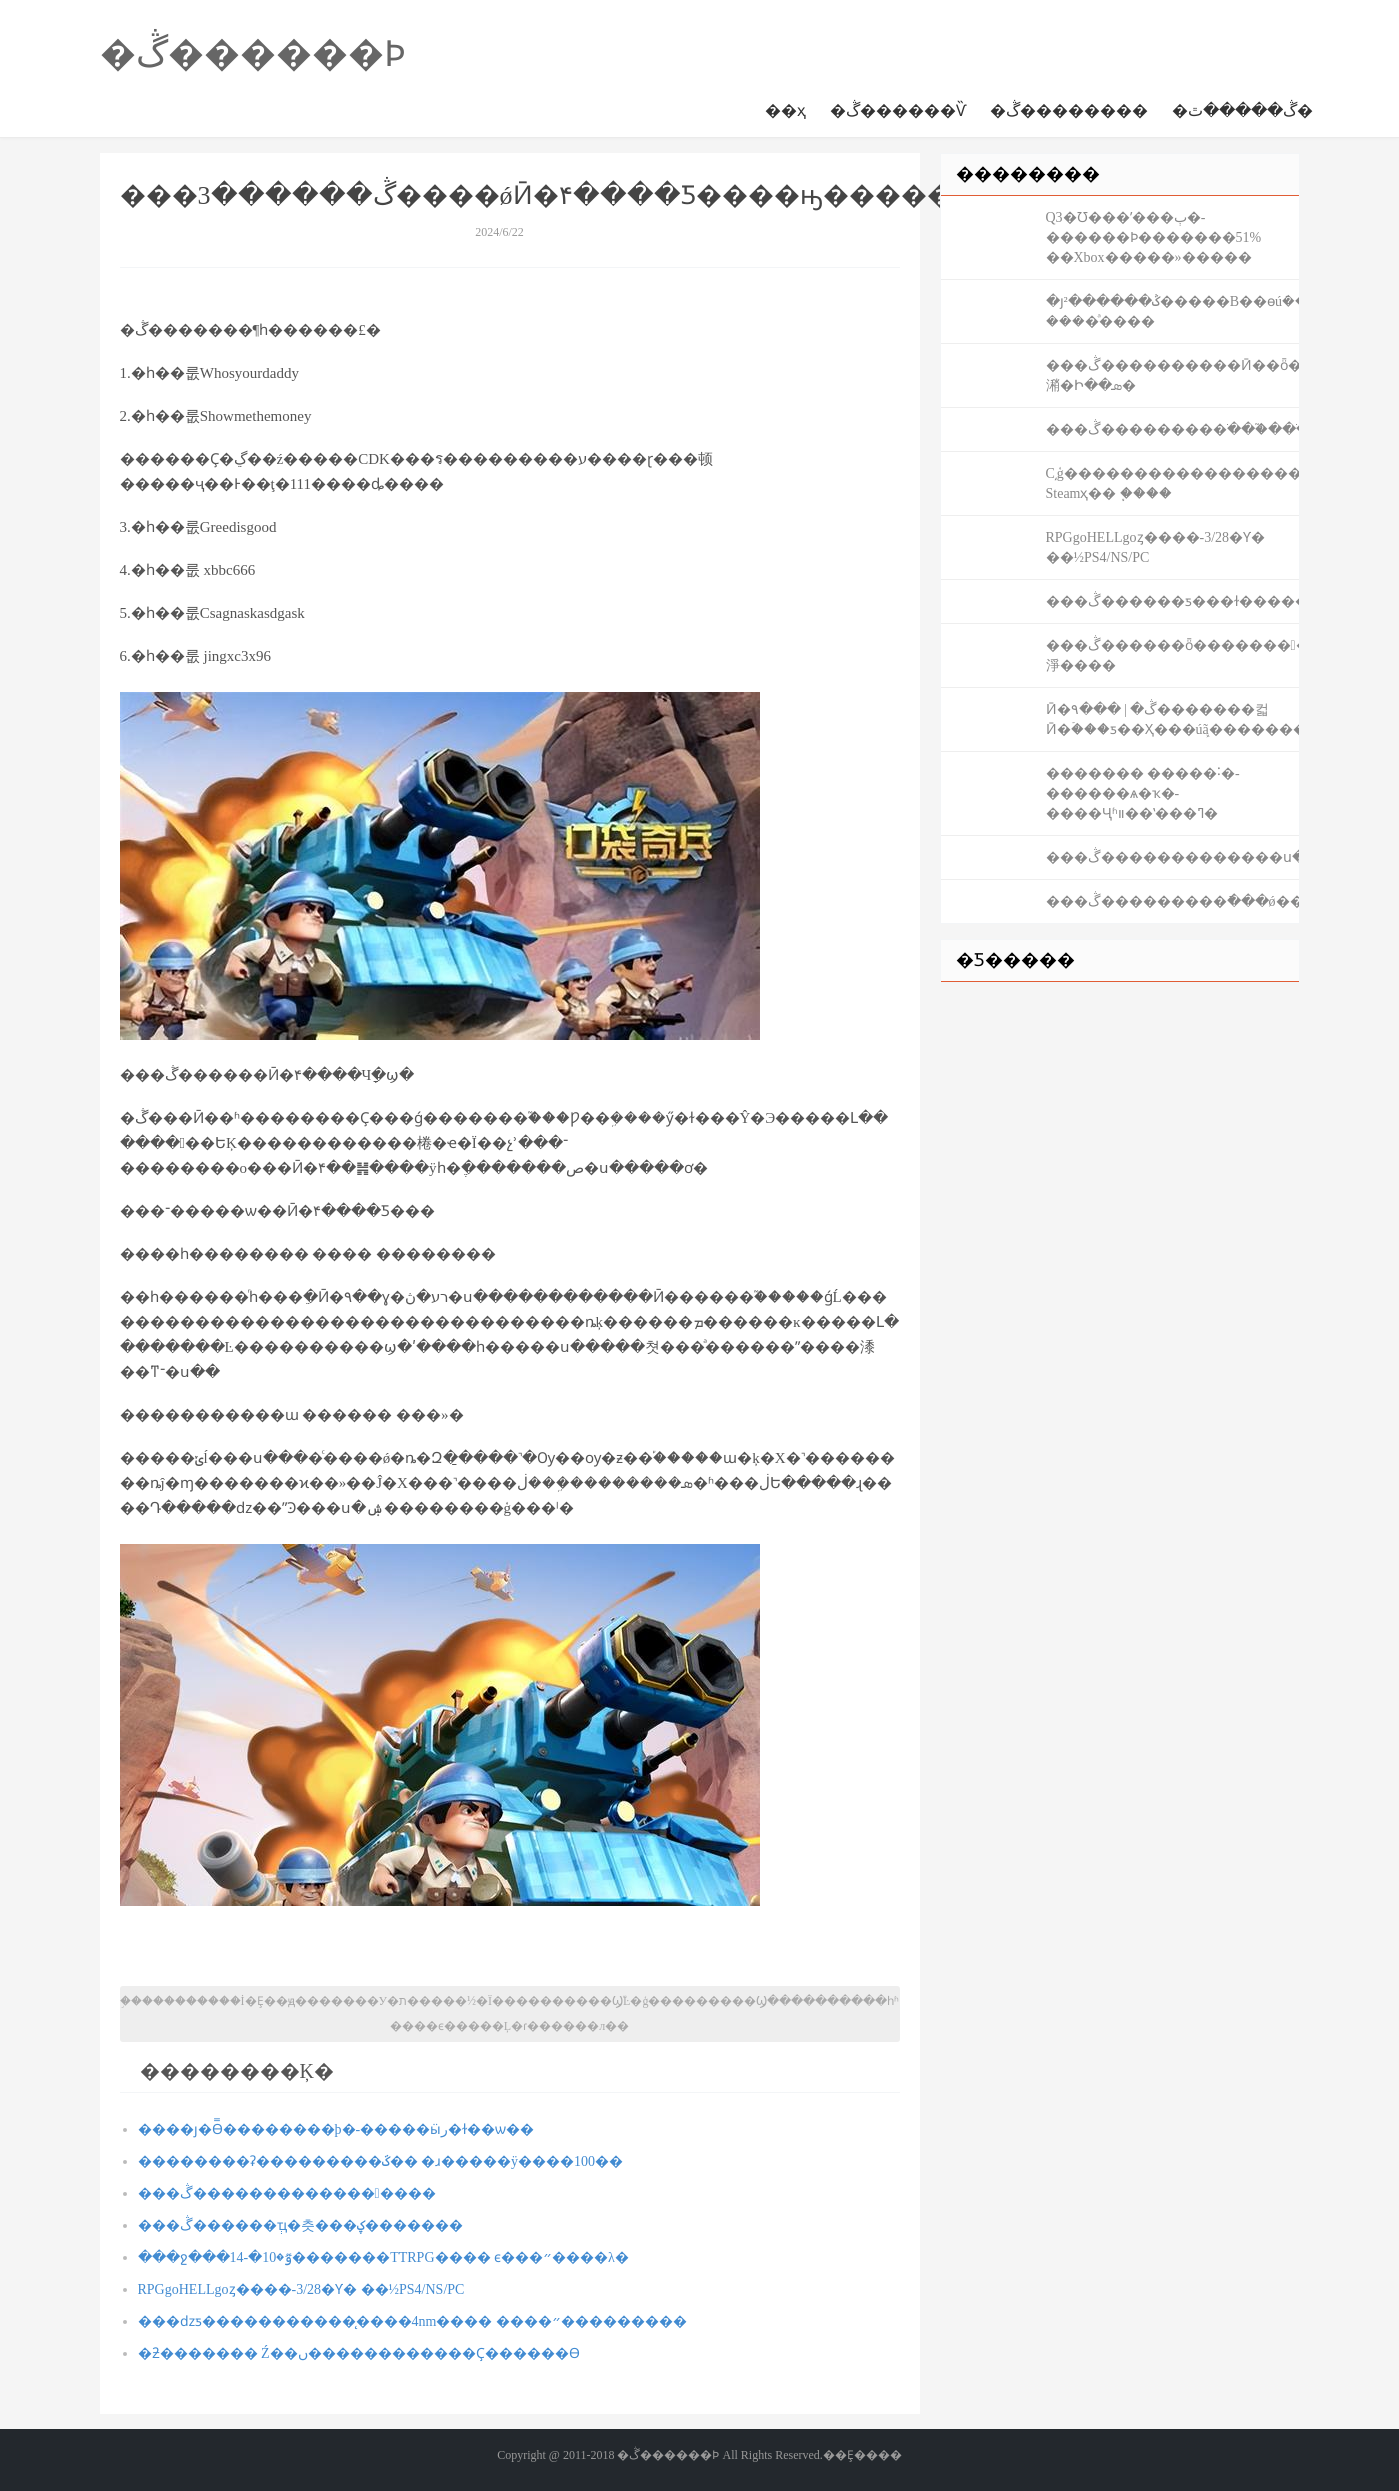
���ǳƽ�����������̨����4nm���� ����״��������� (412, 2321)
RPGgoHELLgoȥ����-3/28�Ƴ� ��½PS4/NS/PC (301, 2289)
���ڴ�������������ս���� (1172, 857)
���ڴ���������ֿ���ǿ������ (1172, 901)
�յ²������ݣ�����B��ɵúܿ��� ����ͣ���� (1172, 311)
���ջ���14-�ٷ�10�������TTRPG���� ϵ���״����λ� (383, 2257)
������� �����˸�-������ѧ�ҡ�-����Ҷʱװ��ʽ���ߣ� (1143, 793)
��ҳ (785, 110)
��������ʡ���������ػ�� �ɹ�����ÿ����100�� (381, 2161)
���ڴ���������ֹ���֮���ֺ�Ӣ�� (1172, 429)
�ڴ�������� (1069, 110)
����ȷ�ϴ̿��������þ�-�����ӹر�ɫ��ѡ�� (336, 2129)
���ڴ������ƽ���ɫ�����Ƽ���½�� (1172, 601)
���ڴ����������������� (287, 2193)
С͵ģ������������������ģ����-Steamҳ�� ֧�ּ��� (1172, 483)
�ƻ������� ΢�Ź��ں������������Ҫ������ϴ (359, 2353)
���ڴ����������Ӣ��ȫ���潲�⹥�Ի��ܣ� (1172, 375)
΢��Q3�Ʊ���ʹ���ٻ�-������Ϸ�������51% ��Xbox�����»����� (1154, 237)
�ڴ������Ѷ (898, 110)
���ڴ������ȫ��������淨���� (1172, 655)
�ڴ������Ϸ (253, 54)
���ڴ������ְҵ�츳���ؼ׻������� (300, 2225)
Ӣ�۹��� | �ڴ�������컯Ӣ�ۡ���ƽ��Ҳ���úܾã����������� (1172, 719)
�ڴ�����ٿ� (1242, 110)
